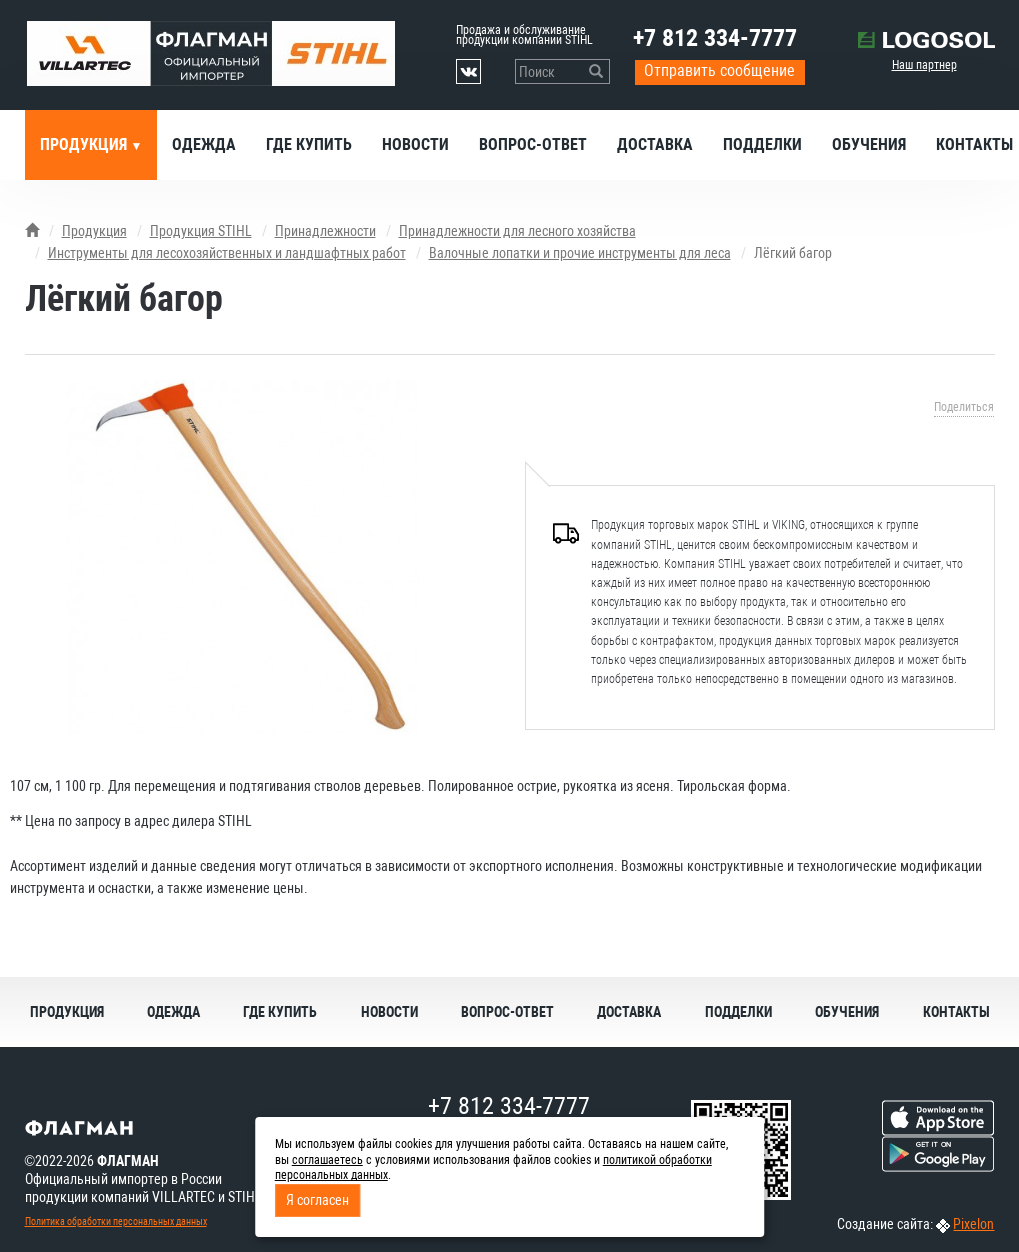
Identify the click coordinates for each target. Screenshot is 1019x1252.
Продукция (85, 144)
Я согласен (317, 1200)
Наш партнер (924, 65)
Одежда (204, 144)
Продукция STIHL (201, 231)
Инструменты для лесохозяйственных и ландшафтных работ (227, 253)
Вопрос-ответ (533, 144)
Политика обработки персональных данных (116, 1221)
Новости (415, 144)
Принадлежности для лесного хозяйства (517, 231)
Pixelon (973, 1224)
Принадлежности (325, 231)
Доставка (655, 144)
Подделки (762, 144)
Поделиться (964, 407)
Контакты (956, 1012)
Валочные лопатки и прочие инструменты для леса (580, 253)
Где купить (309, 144)
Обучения (869, 144)
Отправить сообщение (719, 70)
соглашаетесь (327, 1160)
